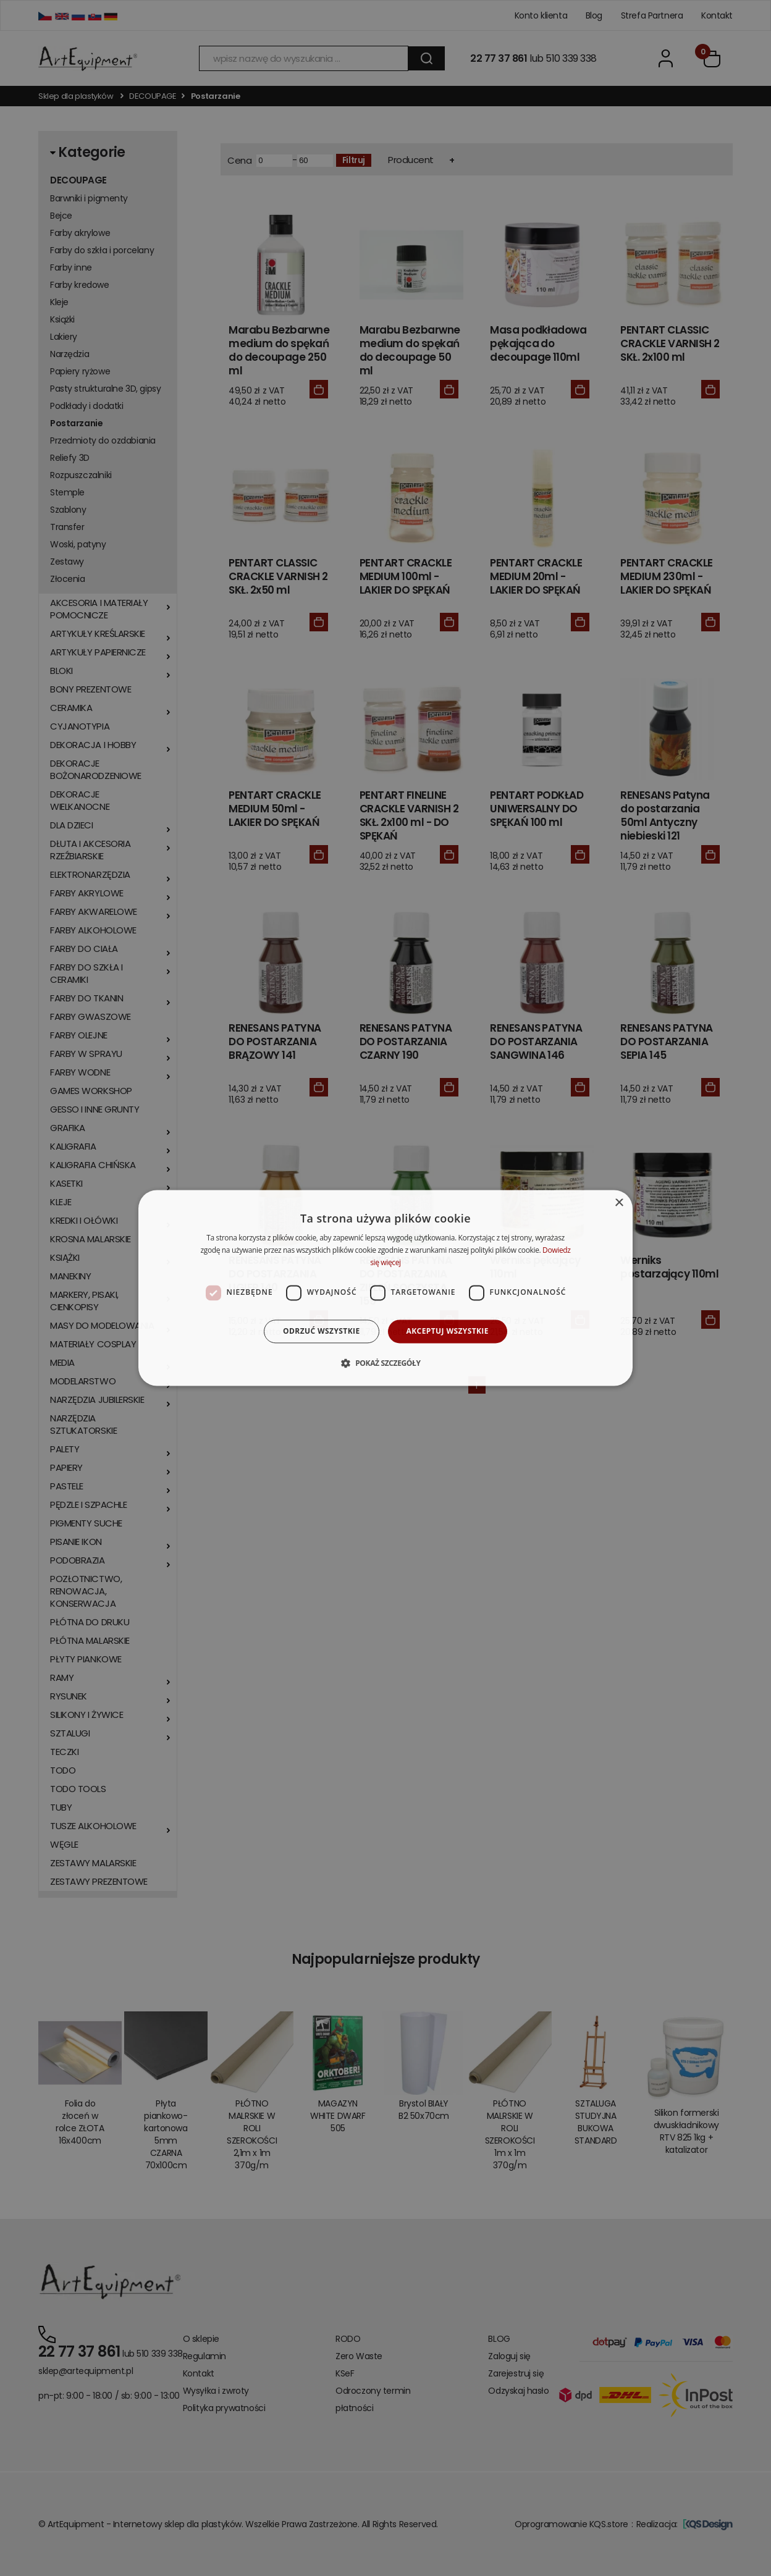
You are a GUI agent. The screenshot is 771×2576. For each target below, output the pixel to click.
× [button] (618, 1203)
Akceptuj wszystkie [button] (448, 1331)
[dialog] (385, 1288)
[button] (385, 1363)
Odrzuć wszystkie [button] (321, 1331)
